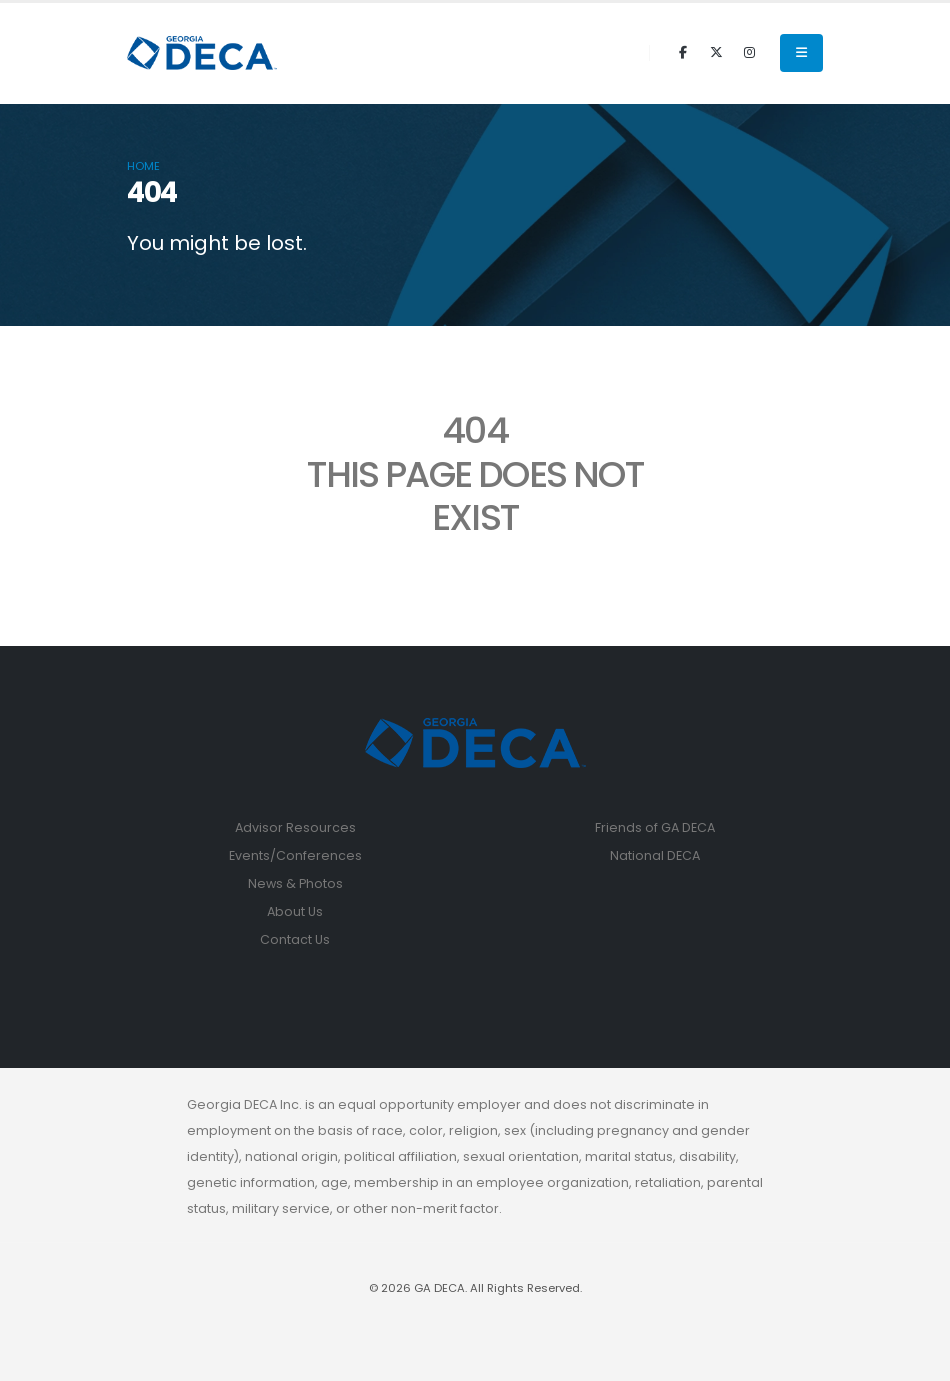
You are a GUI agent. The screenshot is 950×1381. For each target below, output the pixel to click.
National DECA (655, 855)
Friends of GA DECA (655, 827)
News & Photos (295, 883)
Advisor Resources (295, 827)
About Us (295, 911)
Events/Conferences (295, 855)
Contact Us (295, 939)
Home (143, 166)
